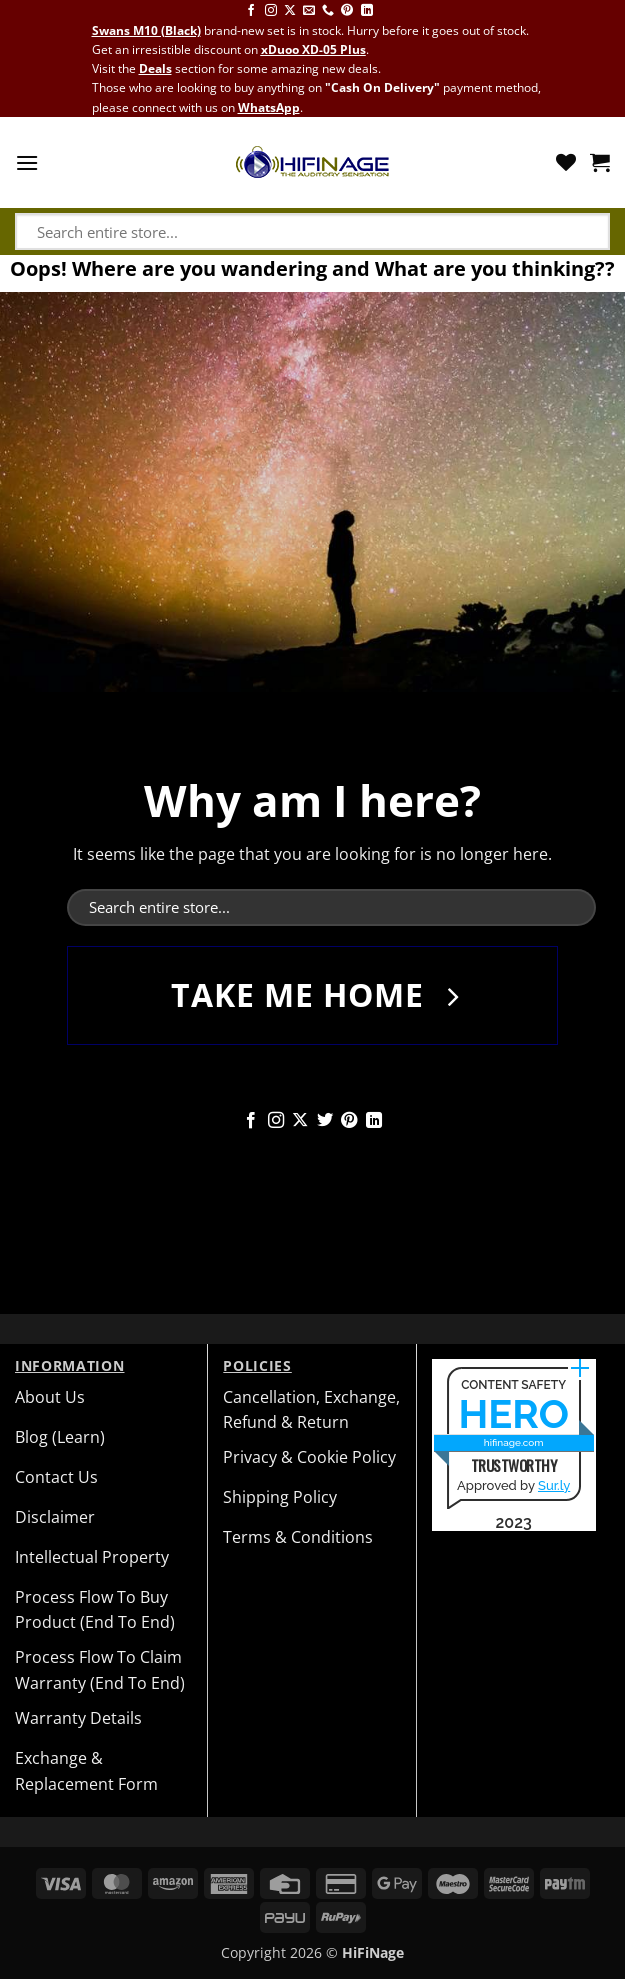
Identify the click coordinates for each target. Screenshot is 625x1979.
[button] (27, 162)
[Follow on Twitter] (325, 1121)
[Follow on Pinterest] (347, 11)
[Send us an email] (309, 11)
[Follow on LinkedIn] (367, 11)
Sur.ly (554, 1485)
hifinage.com (514, 1442)
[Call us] (328, 11)
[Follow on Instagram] (271, 11)
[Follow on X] (290, 11)
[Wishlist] (566, 162)
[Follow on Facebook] (251, 11)
